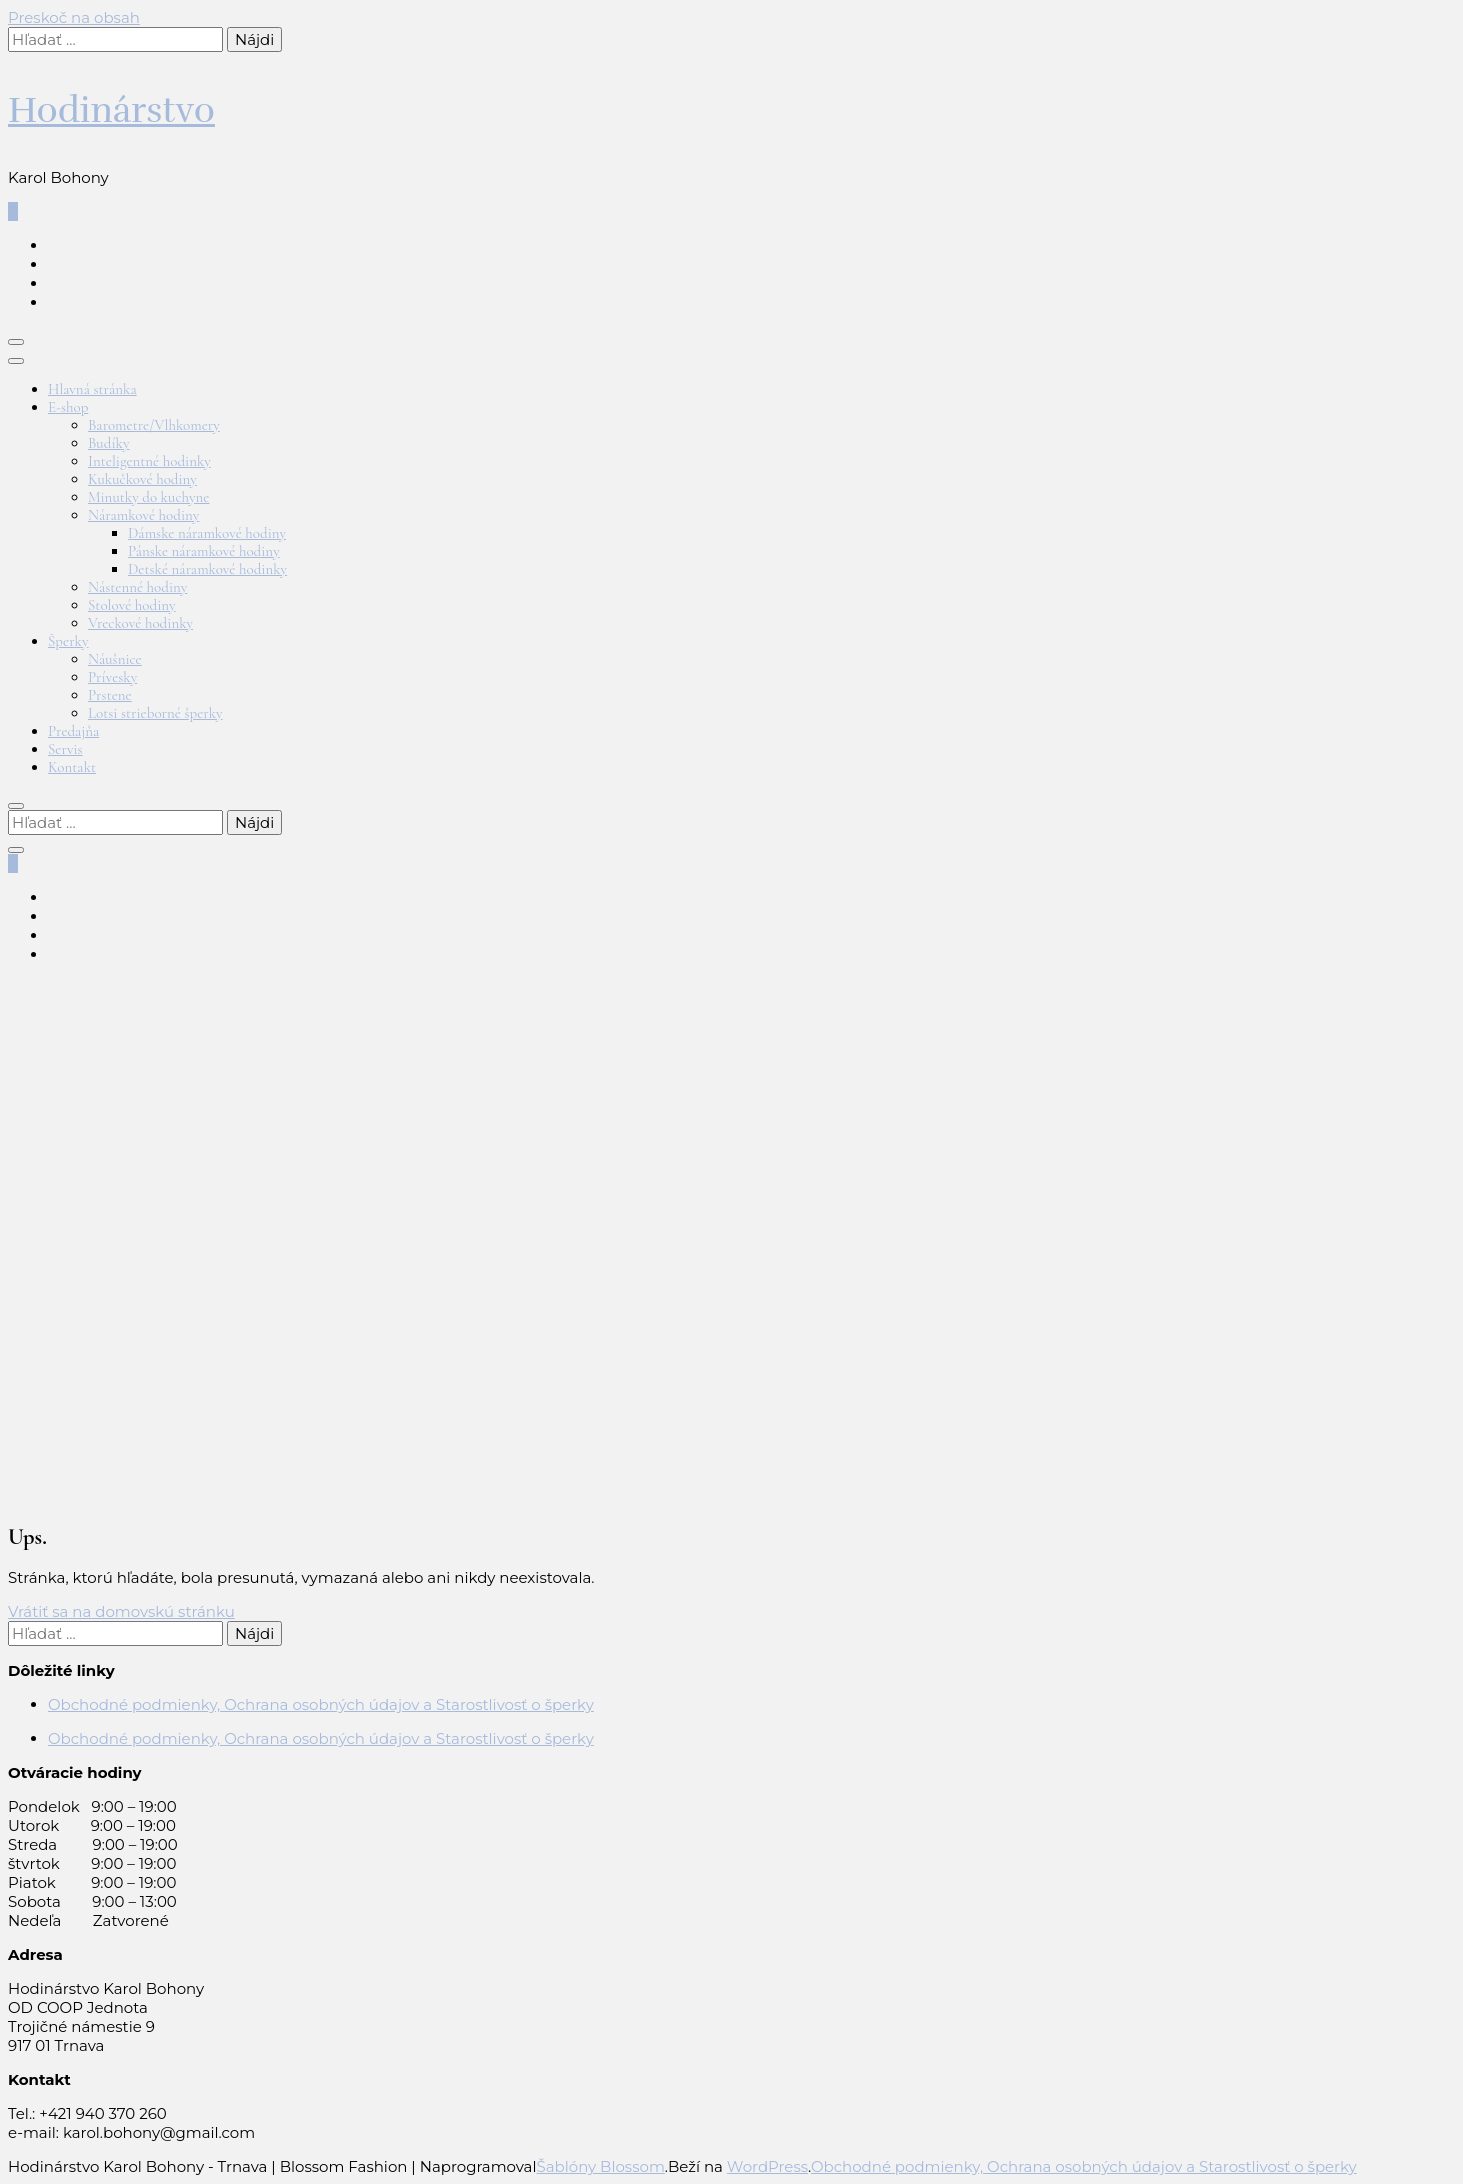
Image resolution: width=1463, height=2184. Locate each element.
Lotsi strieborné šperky (155, 713)
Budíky (108, 443)
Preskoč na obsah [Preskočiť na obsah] (74, 17)
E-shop (68, 407)
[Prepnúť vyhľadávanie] (16, 806)
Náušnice (115, 659)
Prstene (110, 695)
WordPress (767, 2166)
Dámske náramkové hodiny (207, 533)
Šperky (68, 641)
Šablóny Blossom (601, 2166)
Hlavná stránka (92, 389)
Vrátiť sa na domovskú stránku (121, 1611)
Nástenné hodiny (137, 587)
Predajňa (73, 731)
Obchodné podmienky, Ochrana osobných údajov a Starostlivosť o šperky (321, 1704)
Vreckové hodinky (140, 623)
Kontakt (72, 767)
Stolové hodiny (132, 605)
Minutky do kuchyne (148, 497)
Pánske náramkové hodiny (204, 551)
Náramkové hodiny (143, 515)
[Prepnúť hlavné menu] (16, 342)
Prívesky (112, 677)
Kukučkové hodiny (142, 479)
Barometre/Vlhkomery (154, 425)
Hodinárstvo (111, 110)
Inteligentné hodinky (149, 461)
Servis (65, 749)
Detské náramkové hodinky (207, 569)
